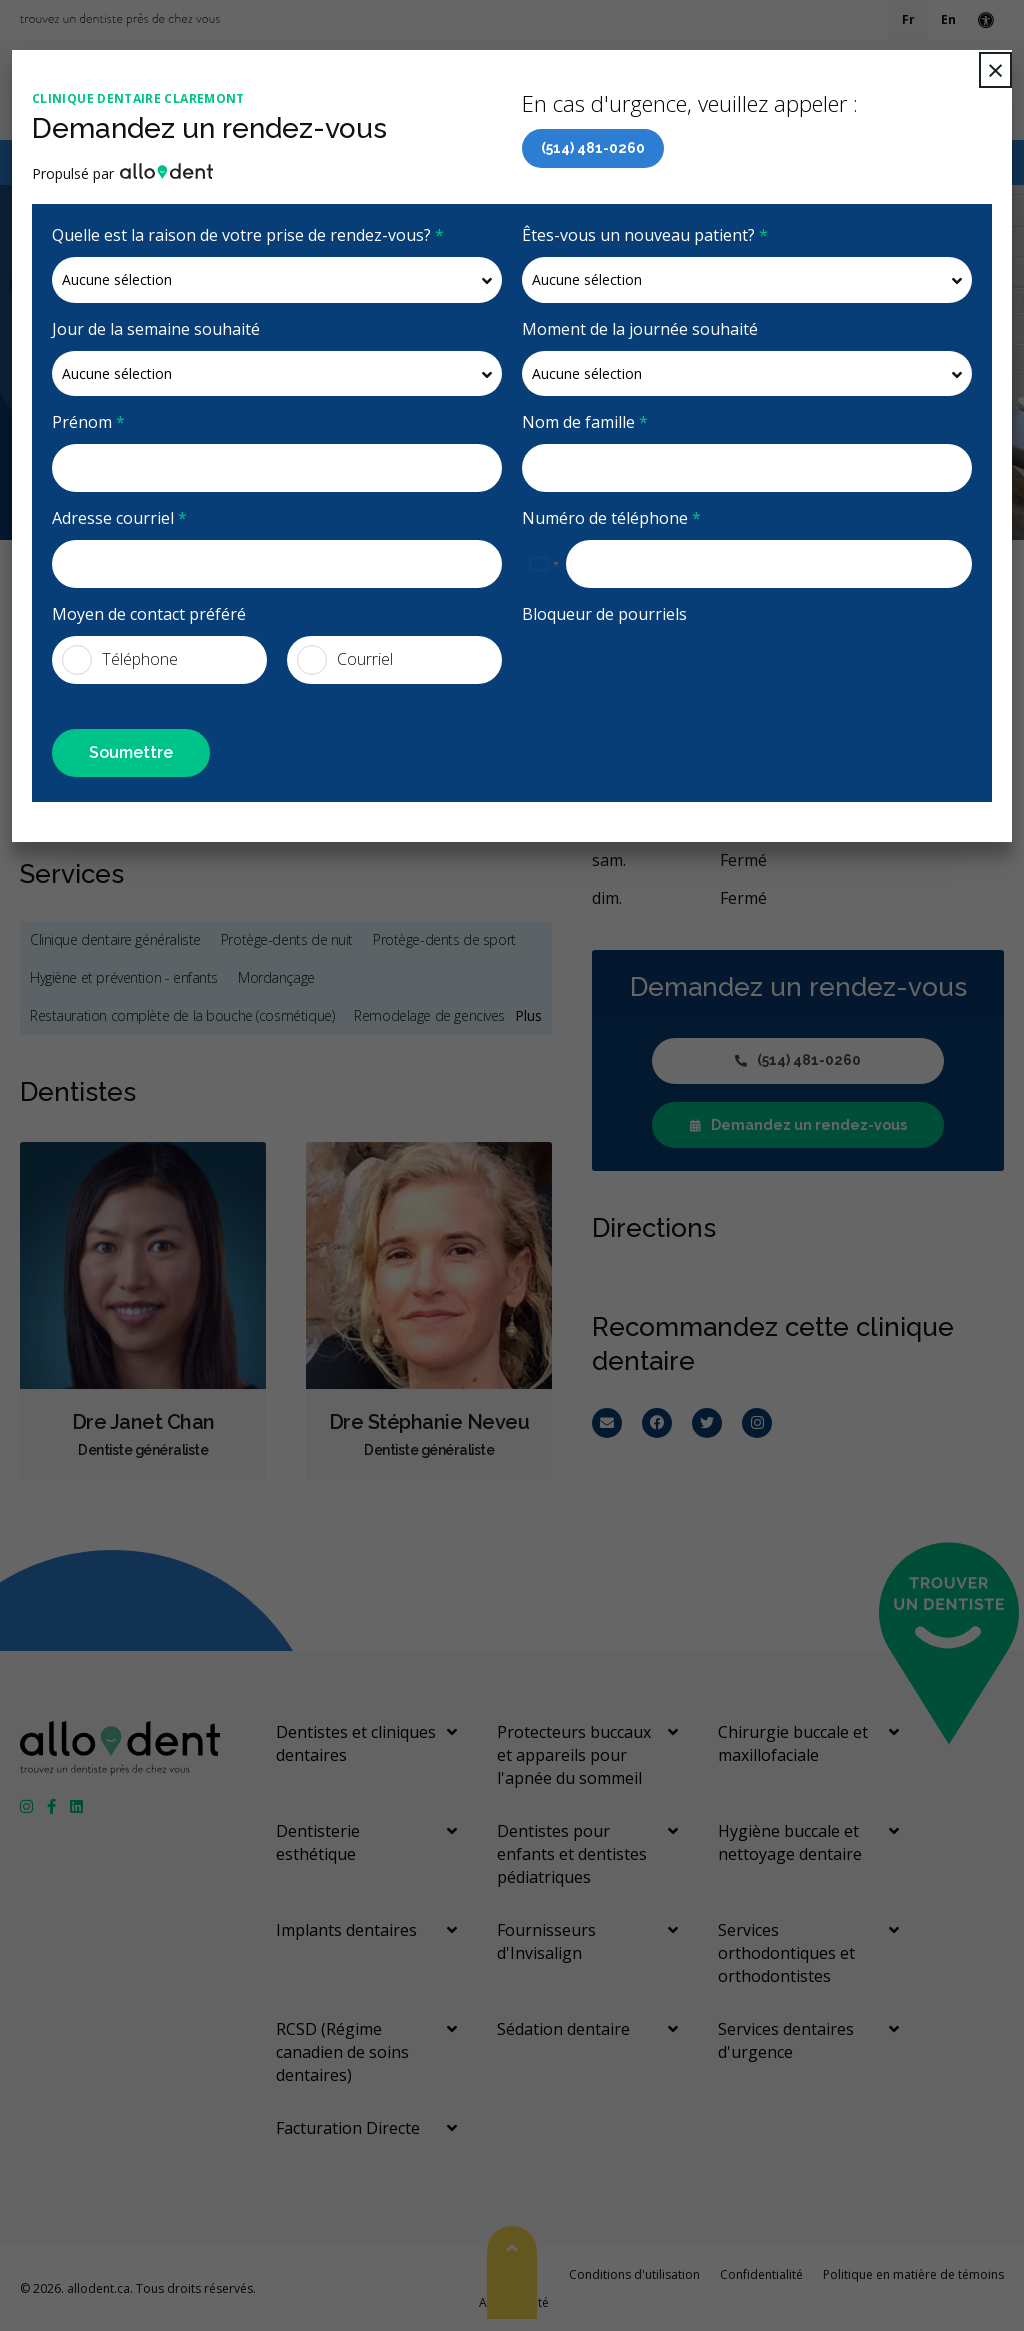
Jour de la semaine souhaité (156, 329)
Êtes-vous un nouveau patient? (645, 235)
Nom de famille (585, 422)
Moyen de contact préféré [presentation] (149, 614)
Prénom (88, 422)
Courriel (345, 660)
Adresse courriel (119, 518)
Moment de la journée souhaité (640, 329)
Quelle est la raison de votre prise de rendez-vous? (248, 235)
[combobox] (544, 564)
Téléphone (120, 660)
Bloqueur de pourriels (604, 614)
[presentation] (639, 666)
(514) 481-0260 (593, 148)
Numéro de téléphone (611, 518)
